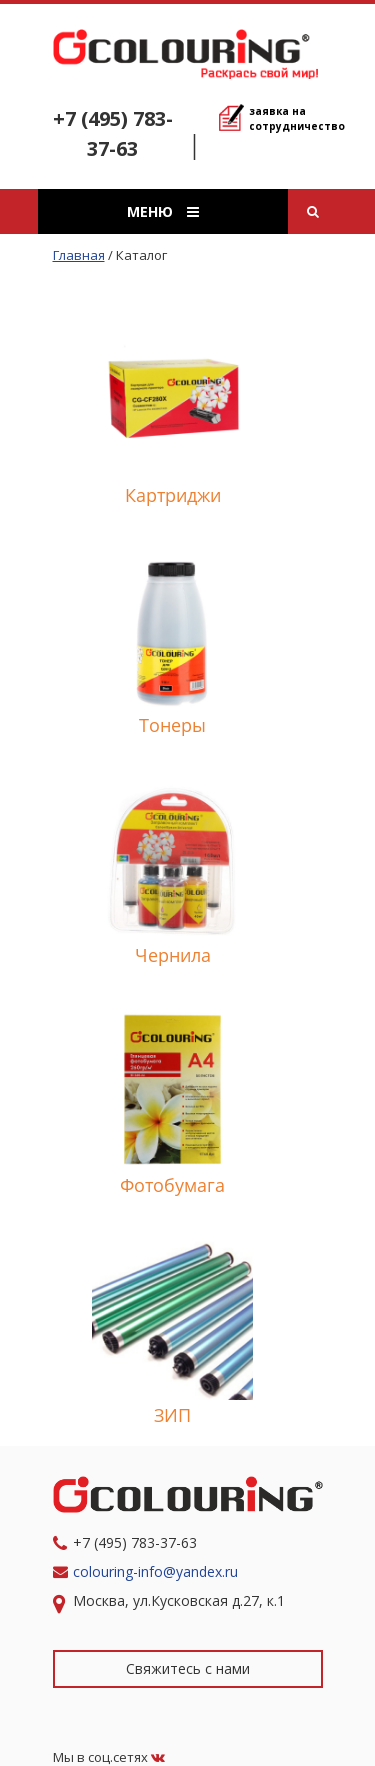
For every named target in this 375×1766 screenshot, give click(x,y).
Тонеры (172, 725)
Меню (163, 211)
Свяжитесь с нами (188, 1668)
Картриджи (173, 495)
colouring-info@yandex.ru (157, 1571)
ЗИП (172, 1415)
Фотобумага (172, 1185)
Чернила (173, 955)
